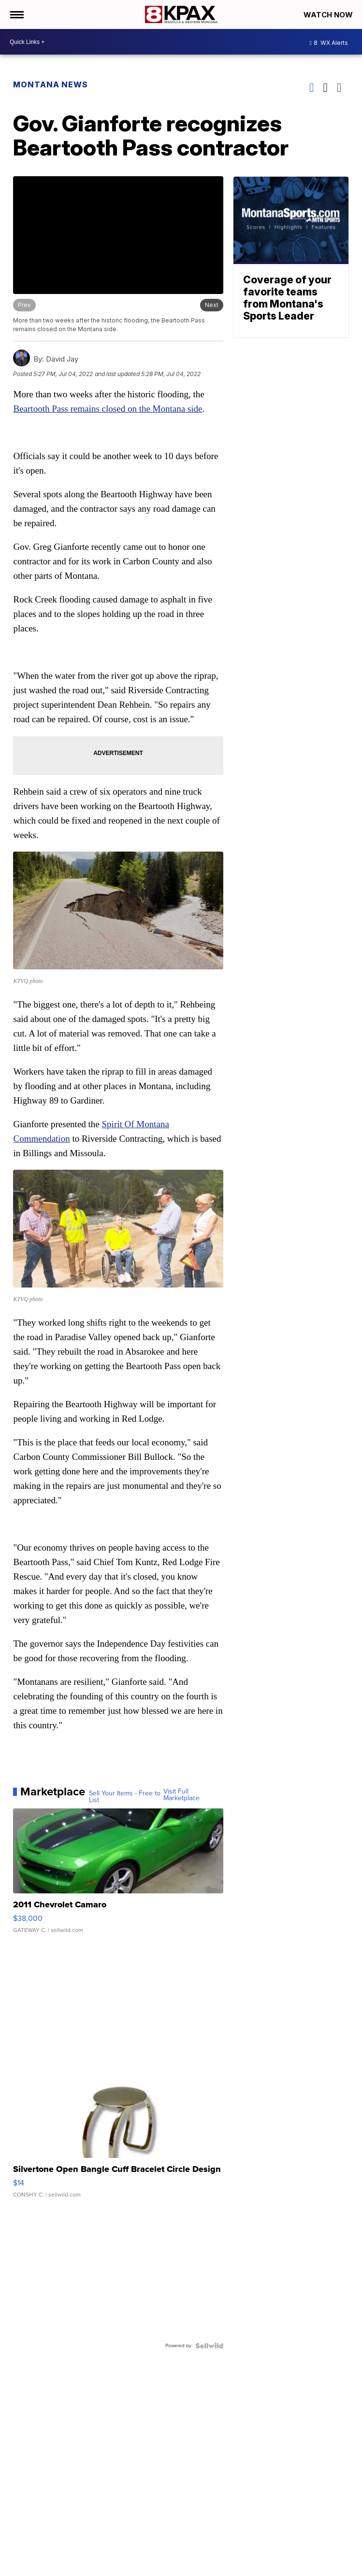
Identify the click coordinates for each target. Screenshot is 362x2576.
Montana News (50, 84)
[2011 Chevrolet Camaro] (118, 1875)
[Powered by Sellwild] (209, 2345)
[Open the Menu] (16, 14)
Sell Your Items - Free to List (124, 1797)
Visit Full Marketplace (181, 1795)
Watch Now (329, 14)
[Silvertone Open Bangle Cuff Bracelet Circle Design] (118, 2140)
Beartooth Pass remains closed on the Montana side (107, 409)
